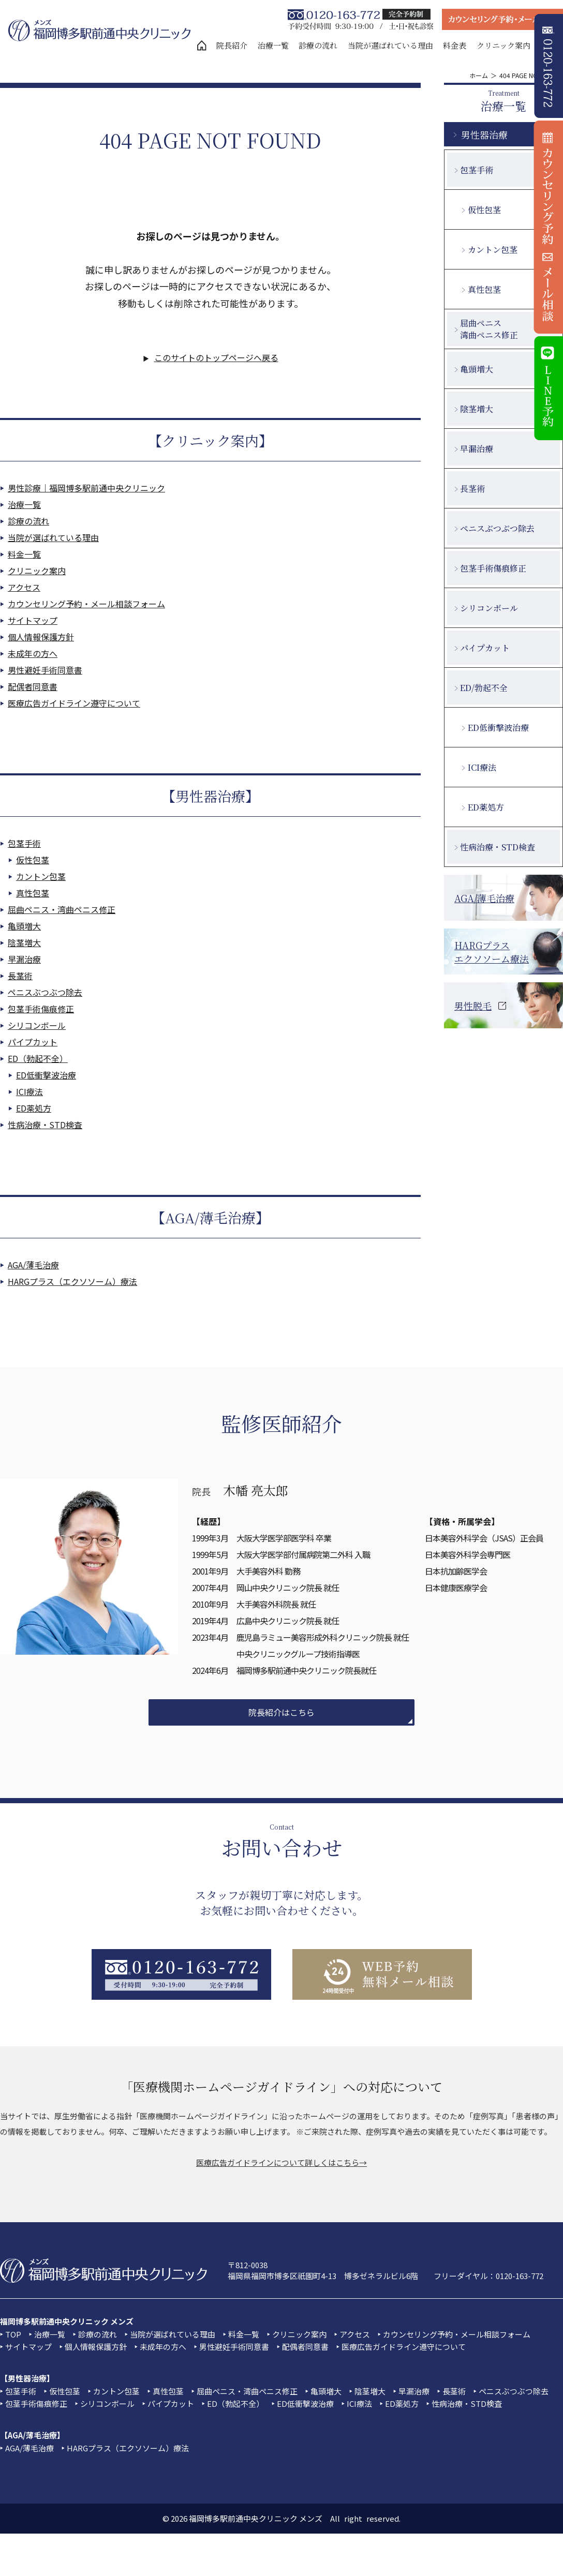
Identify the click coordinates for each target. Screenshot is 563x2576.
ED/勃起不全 (484, 688)
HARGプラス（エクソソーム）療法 (72, 1281)
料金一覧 (24, 554)
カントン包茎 (41, 876)
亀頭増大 (24, 926)
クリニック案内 (503, 45)
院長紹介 (231, 45)
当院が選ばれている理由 (390, 45)
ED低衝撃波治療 (46, 1075)
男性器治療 (484, 134)
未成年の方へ (32, 653)
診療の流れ (318, 45)
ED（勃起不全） (38, 1058)
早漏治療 (24, 959)
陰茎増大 (24, 942)
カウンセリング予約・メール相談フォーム (86, 603)
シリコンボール (37, 1025)
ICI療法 (29, 1091)
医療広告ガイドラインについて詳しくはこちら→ (281, 2162)
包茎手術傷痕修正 (41, 1008)
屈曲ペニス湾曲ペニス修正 (489, 329)
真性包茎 (32, 893)
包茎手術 (24, 843)
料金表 (454, 45)
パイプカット (32, 1042)
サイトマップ (32, 620)
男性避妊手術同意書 (45, 670)
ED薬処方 (33, 1108)
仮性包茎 (32, 859)
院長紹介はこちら (281, 1712)
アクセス (24, 587)
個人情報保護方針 (41, 637)
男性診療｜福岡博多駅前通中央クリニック (86, 488)
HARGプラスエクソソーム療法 (491, 951)
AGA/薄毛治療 (33, 1265)
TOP (13, 2334)
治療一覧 (273, 45)
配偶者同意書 (32, 686)
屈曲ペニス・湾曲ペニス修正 (61, 909)
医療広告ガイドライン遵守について (74, 703)
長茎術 (20, 975)
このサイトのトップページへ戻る (216, 357)
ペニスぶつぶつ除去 (45, 992)
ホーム (478, 75)
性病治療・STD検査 (45, 1124)
